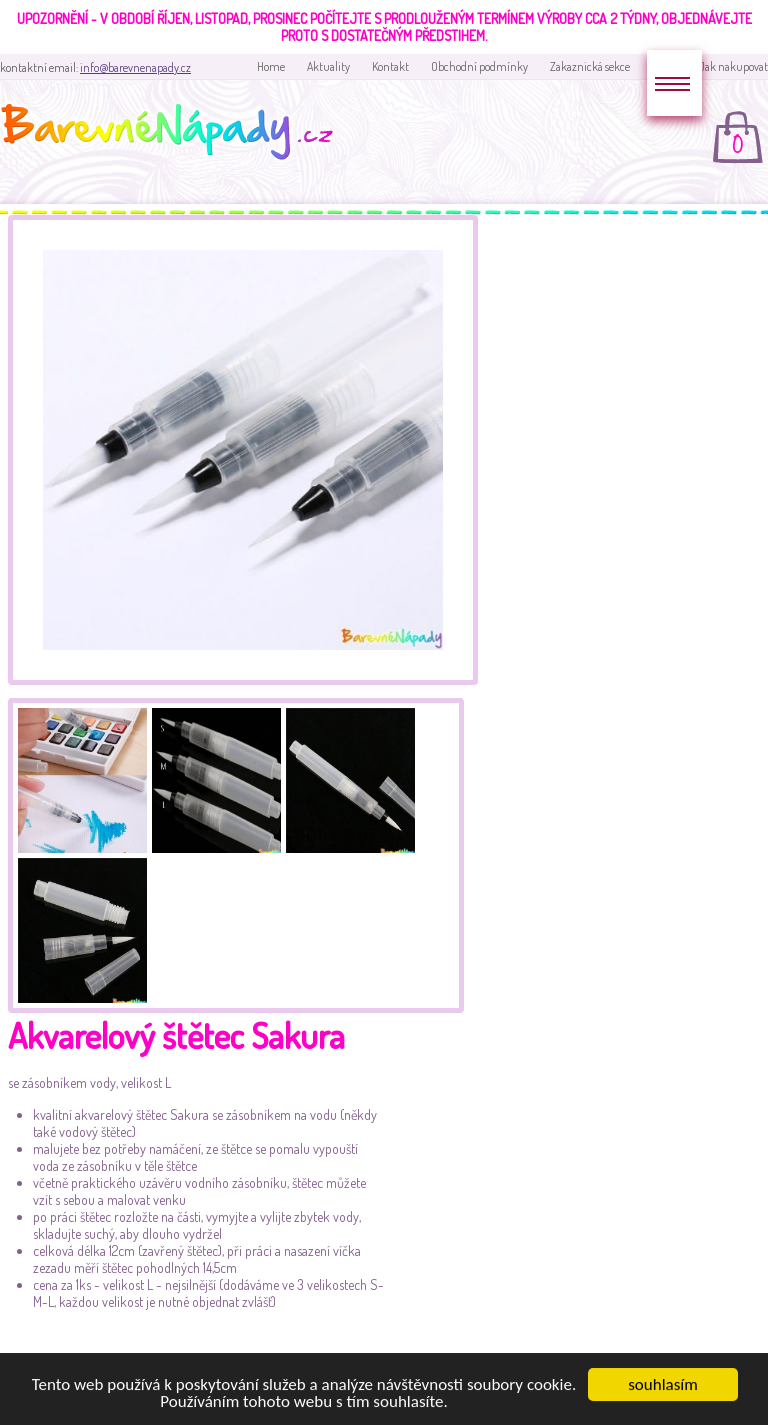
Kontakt (390, 66)
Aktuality (328, 66)
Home (271, 66)
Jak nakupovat (733, 66)
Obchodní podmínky (479, 66)
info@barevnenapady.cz (135, 67)
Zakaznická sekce (590, 66)
